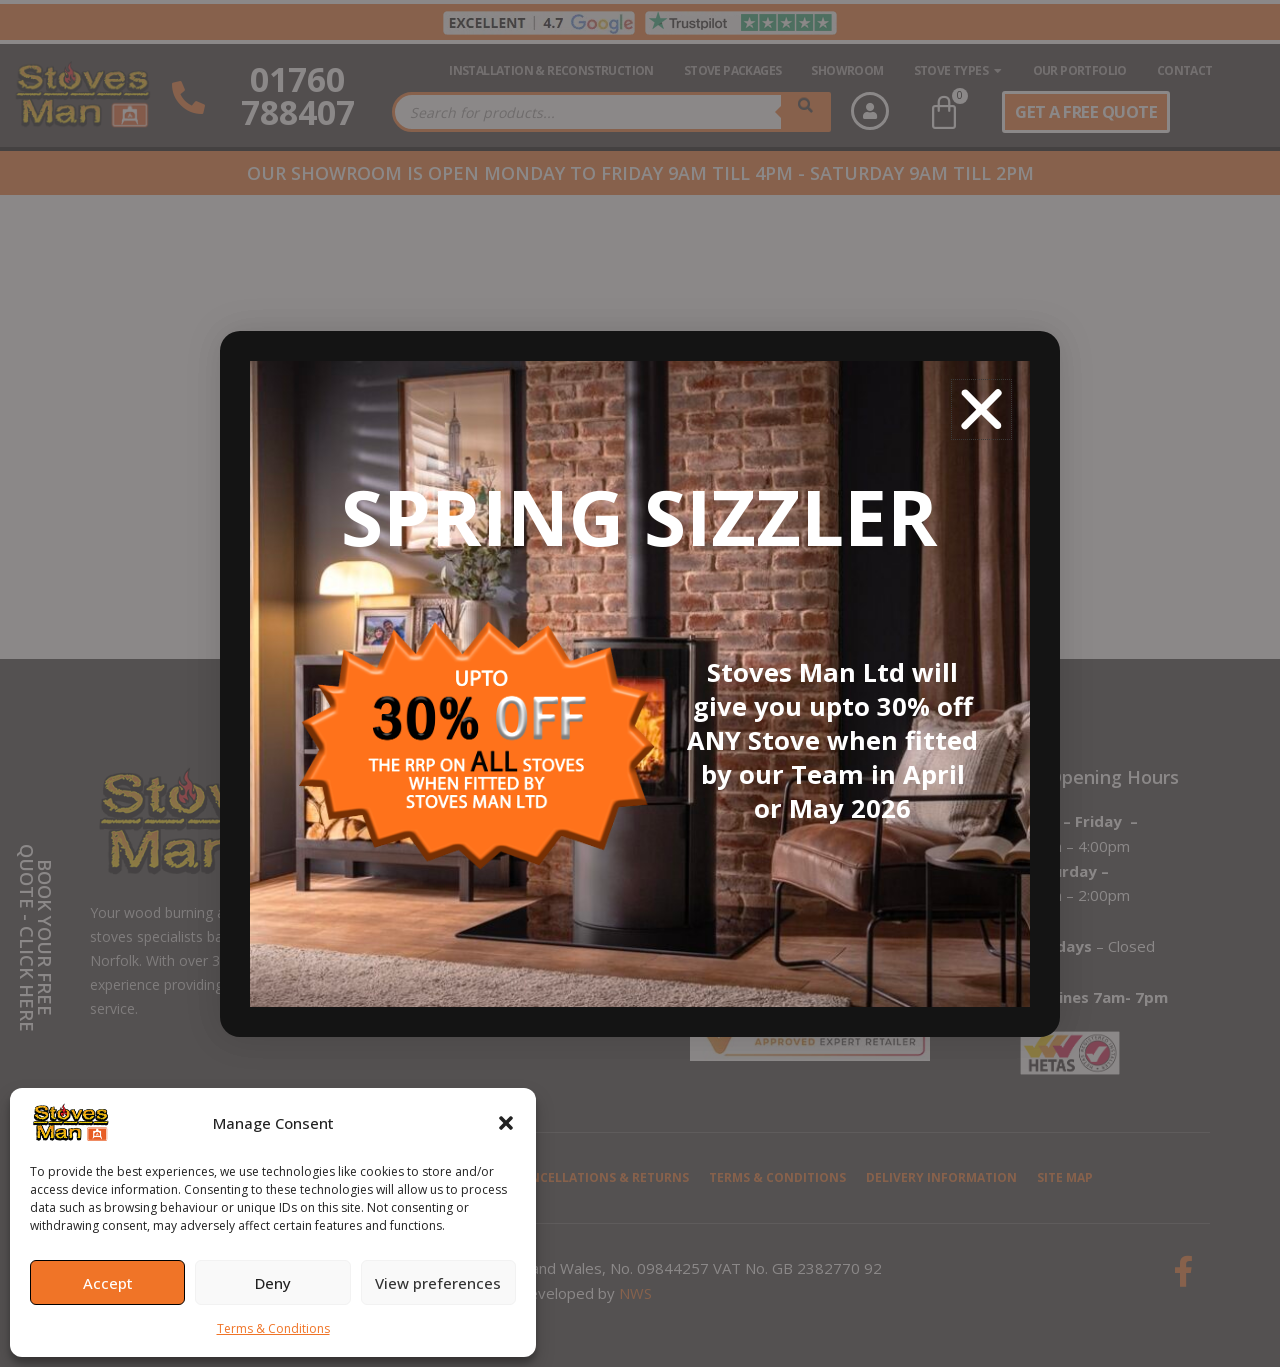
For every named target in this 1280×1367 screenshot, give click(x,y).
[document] (640, 683)
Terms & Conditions (273, 1328)
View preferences (438, 1283)
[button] (506, 1123)
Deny (273, 1283)
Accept (108, 1283)
